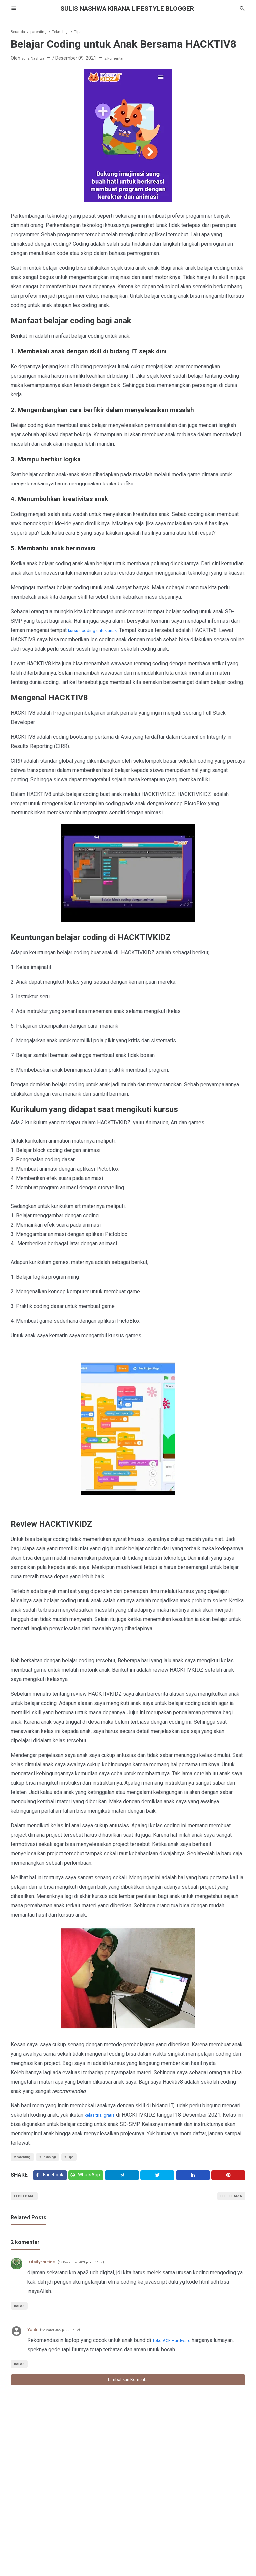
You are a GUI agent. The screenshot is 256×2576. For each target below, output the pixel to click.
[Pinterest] (229, 2179)
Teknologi (58, 2158)
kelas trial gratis (103, 2115)
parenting (26, 2158)
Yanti (33, 2337)
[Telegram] (126, 2179)
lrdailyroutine (44, 2270)
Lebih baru (27, 2203)
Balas (21, 2314)
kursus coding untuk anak (97, 630)
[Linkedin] (195, 2179)
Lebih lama (228, 2203)
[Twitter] (89, 2179)
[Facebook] (51, 2179)
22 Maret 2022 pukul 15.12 (68, 2338)
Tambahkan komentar (128, 2389)
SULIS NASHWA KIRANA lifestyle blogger (128, 8)
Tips (84, 2158)
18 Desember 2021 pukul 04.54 (93, 2270)
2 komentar (121, 58)
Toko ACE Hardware (175, 2348)
